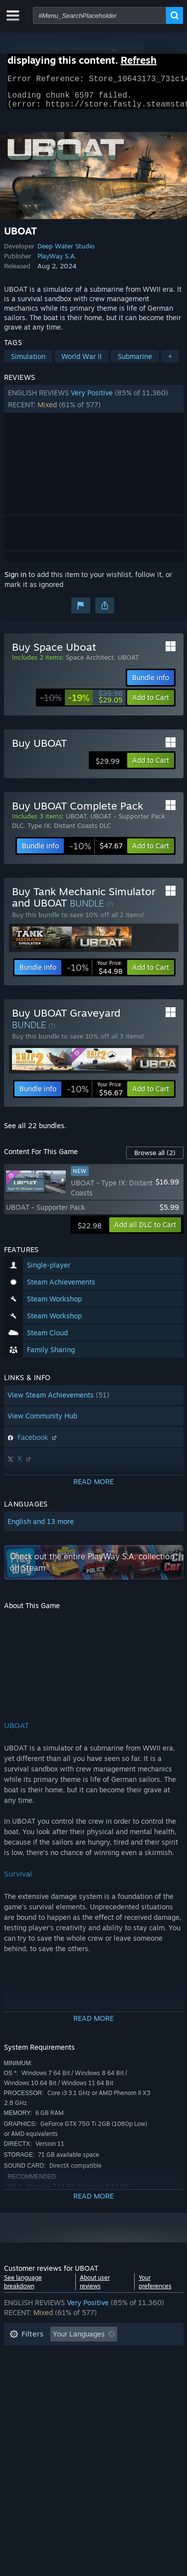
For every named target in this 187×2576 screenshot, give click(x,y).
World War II (81, 362)
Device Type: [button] (30, 2400)
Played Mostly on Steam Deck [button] (108, 2370)
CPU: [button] (97, 2385)
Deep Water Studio (66, 252)
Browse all (155, 1159)
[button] (94, 405)
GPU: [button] (133, 2385)
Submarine (135, 362)
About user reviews (95, 2288)
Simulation (28, 362)
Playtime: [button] (25, 2370)
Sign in (15, 580)
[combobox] (99, 15)
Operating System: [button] (40, 2385)
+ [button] (170, 362)
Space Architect (90, 663)
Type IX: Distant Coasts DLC (69, 831)
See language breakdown (23, 2288)
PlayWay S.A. (57, 262)
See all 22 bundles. (35, 1131)
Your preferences (155, 2288)
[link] (81, 703)
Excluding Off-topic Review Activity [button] (67, 2355)
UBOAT (128, 663)
